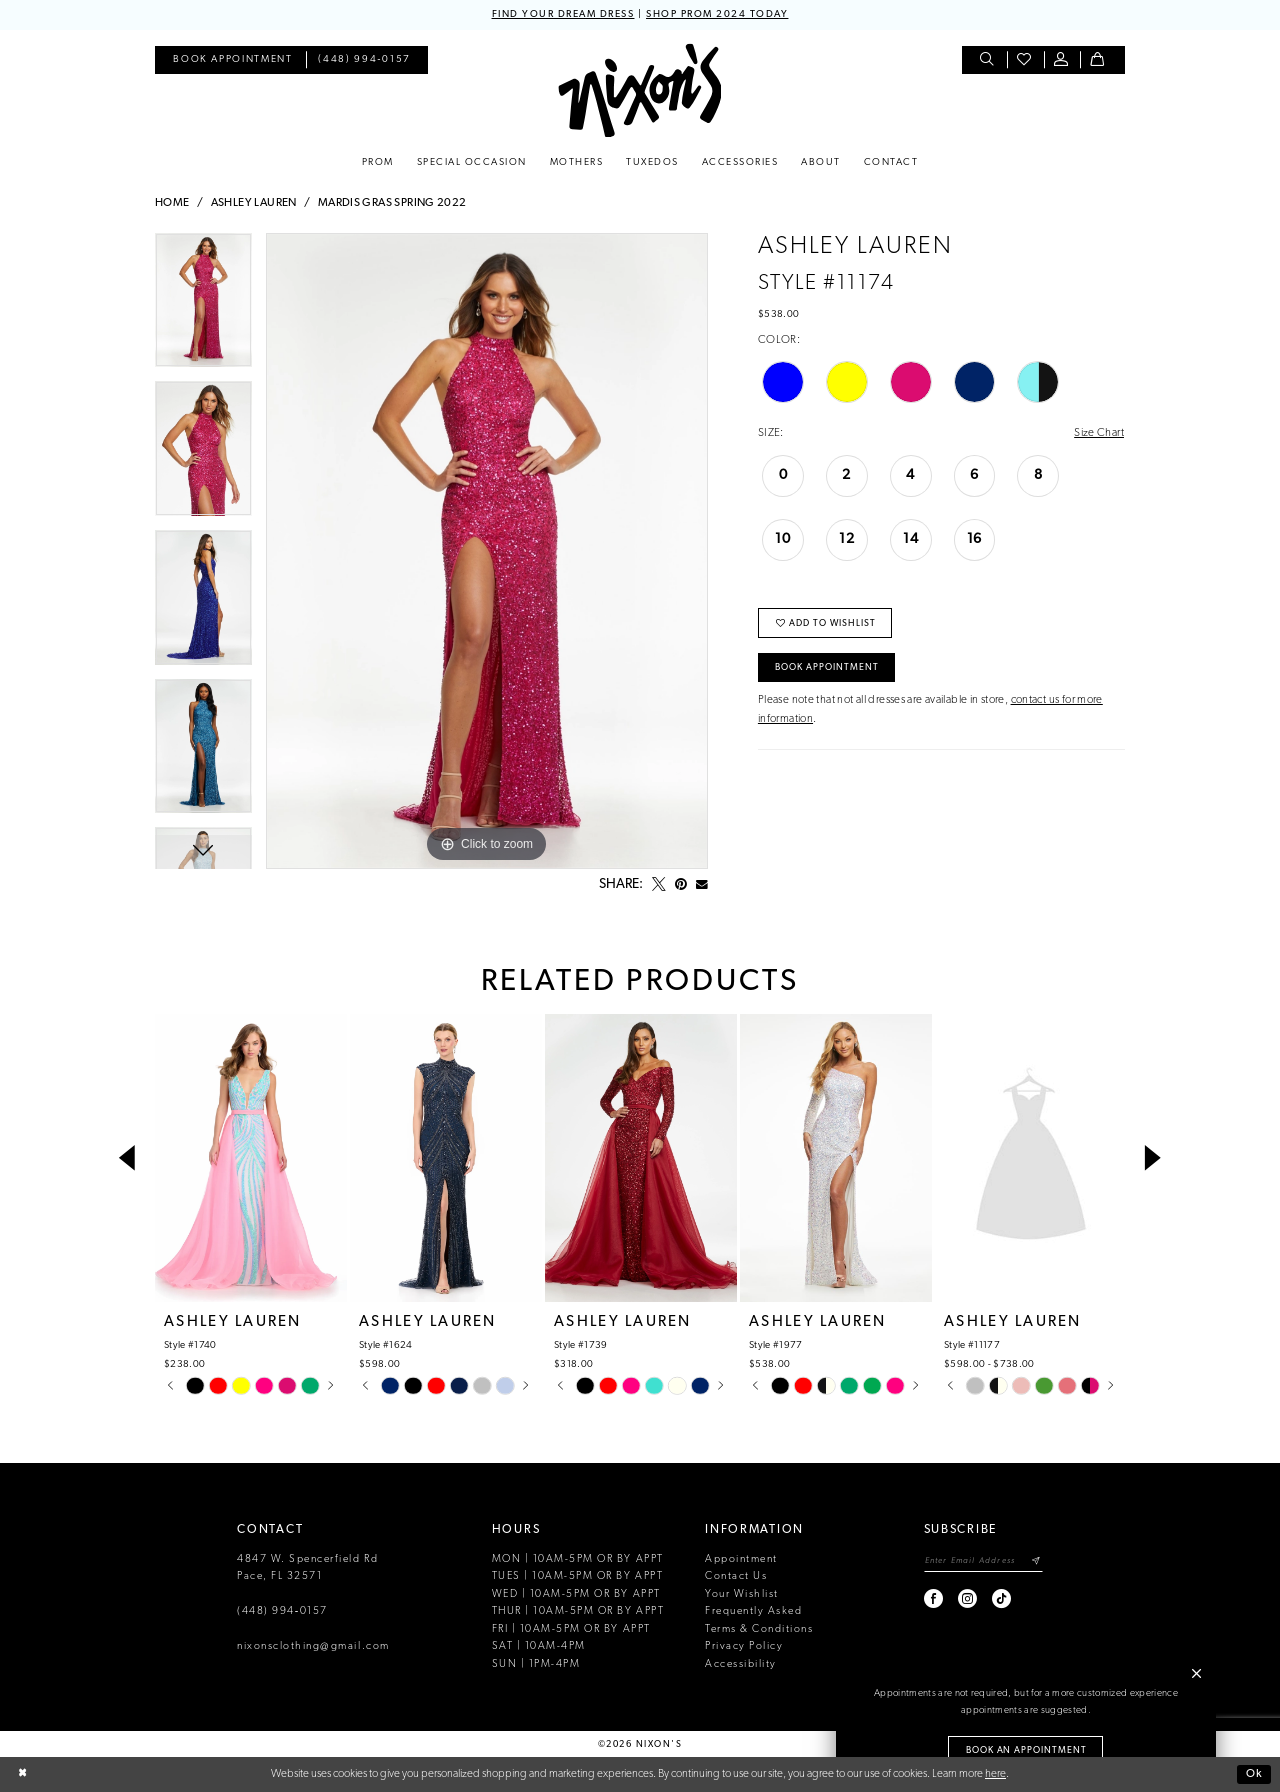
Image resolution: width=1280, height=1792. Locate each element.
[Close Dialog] (22, 1774)
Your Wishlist (742, 1594)
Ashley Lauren (254, 203)
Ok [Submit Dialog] (1254, 1774)
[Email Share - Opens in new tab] (702, 885)
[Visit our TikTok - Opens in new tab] (1002, 1598)
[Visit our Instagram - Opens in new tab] (968, 1598)
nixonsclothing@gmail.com (313, 1646)
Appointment (741, 1559)
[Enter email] (983, 1561)
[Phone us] (365, 60)
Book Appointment (827, 667)
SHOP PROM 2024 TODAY (717, 14)
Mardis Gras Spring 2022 (392, 203)
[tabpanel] (203, 307)
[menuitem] (232, 60)
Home (172, 203)
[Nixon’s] (639, 90)
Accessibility (741, 1664)
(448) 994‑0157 (282, 1611)
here (995, 1774)
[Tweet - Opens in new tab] (659, 885)
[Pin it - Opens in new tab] (681, 885)
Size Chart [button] (1099, 433)
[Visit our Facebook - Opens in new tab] (934, 1598)
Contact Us (736, 1576)
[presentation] (251, 1159)
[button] (1062, 60)
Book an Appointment (1027, 1750)
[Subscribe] (1036, 1561)
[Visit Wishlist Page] (1025, 60)
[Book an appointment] (232, 60)
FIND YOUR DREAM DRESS (563, 14)
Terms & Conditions (759, 1629)
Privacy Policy (744, 1646)
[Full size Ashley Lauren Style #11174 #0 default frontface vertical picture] (487, 551)
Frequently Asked (753, 1611)
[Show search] (988, 60)
